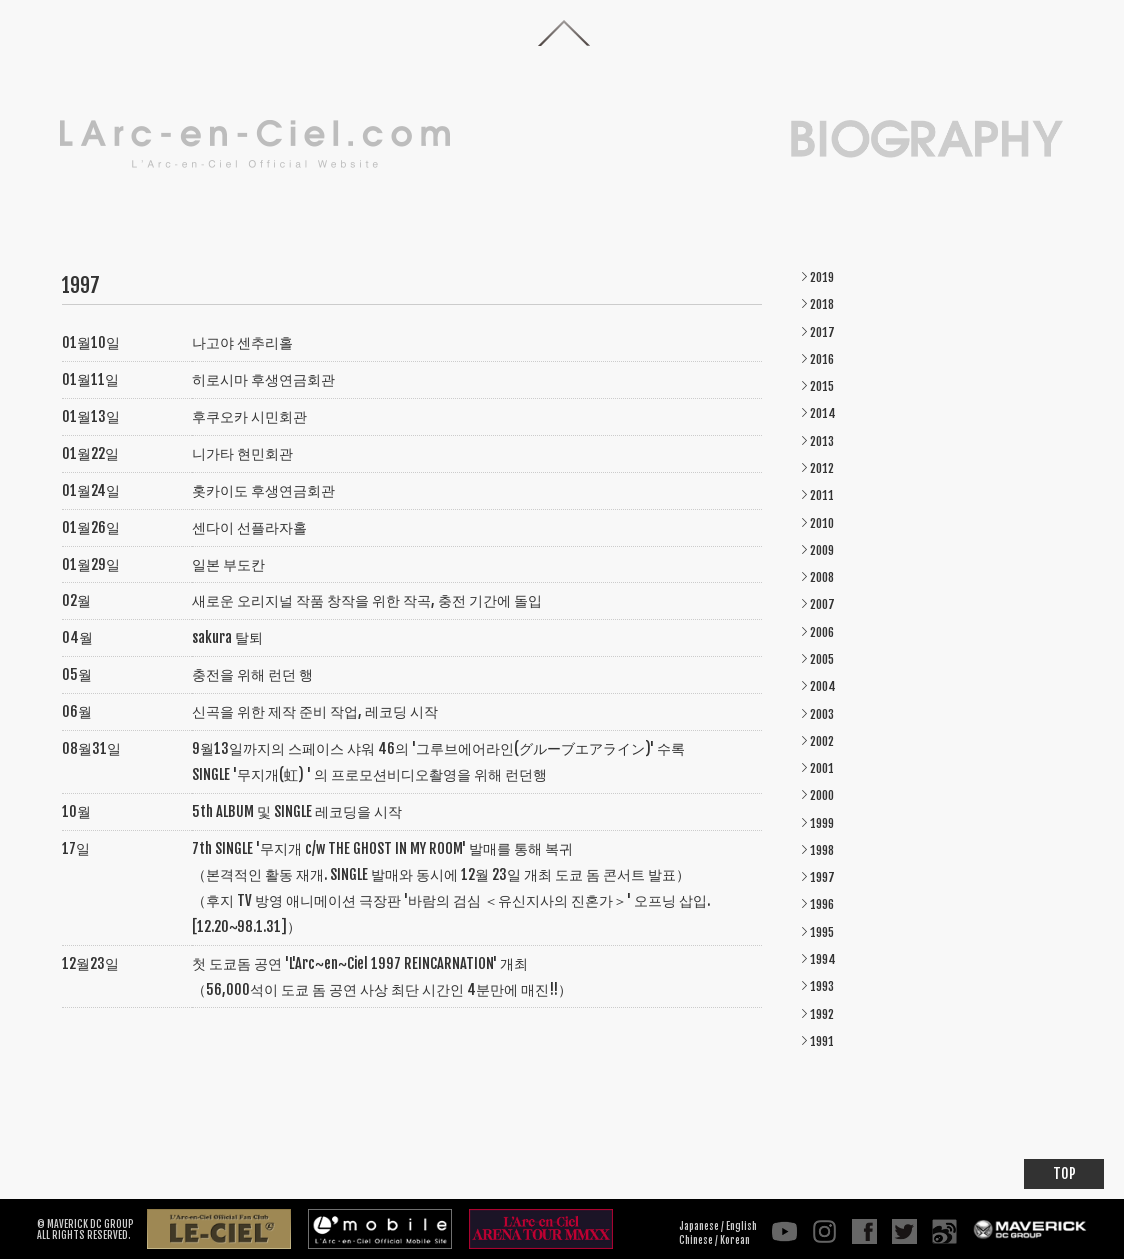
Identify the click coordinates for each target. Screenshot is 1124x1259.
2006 (822, 632)
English (741, 1226)
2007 (822, 604)
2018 (822, 304)
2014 (823, 413)
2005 (822, 659)
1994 (823, 959)
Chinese (696, 1240)
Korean (735, 1240)
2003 (822, 714)
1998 (822, 850)
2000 (822, 795)
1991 (822, 1041)
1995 (822, 932)
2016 (822, 359)
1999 (822, 823)
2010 (822, 523)
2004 (823, 686)
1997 (822, 877)
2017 (822, 332)
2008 (822, 577)
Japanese (699, 1226)
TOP (1064, 1173)
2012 (822, 468)
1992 (822, 1014)
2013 (822, 441)
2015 (822, 386)
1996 (822, 904)
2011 (822, 495)
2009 (822, 550)
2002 (822, 741)
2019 (822, 277)
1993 (822, 986)
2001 (822, 768)
